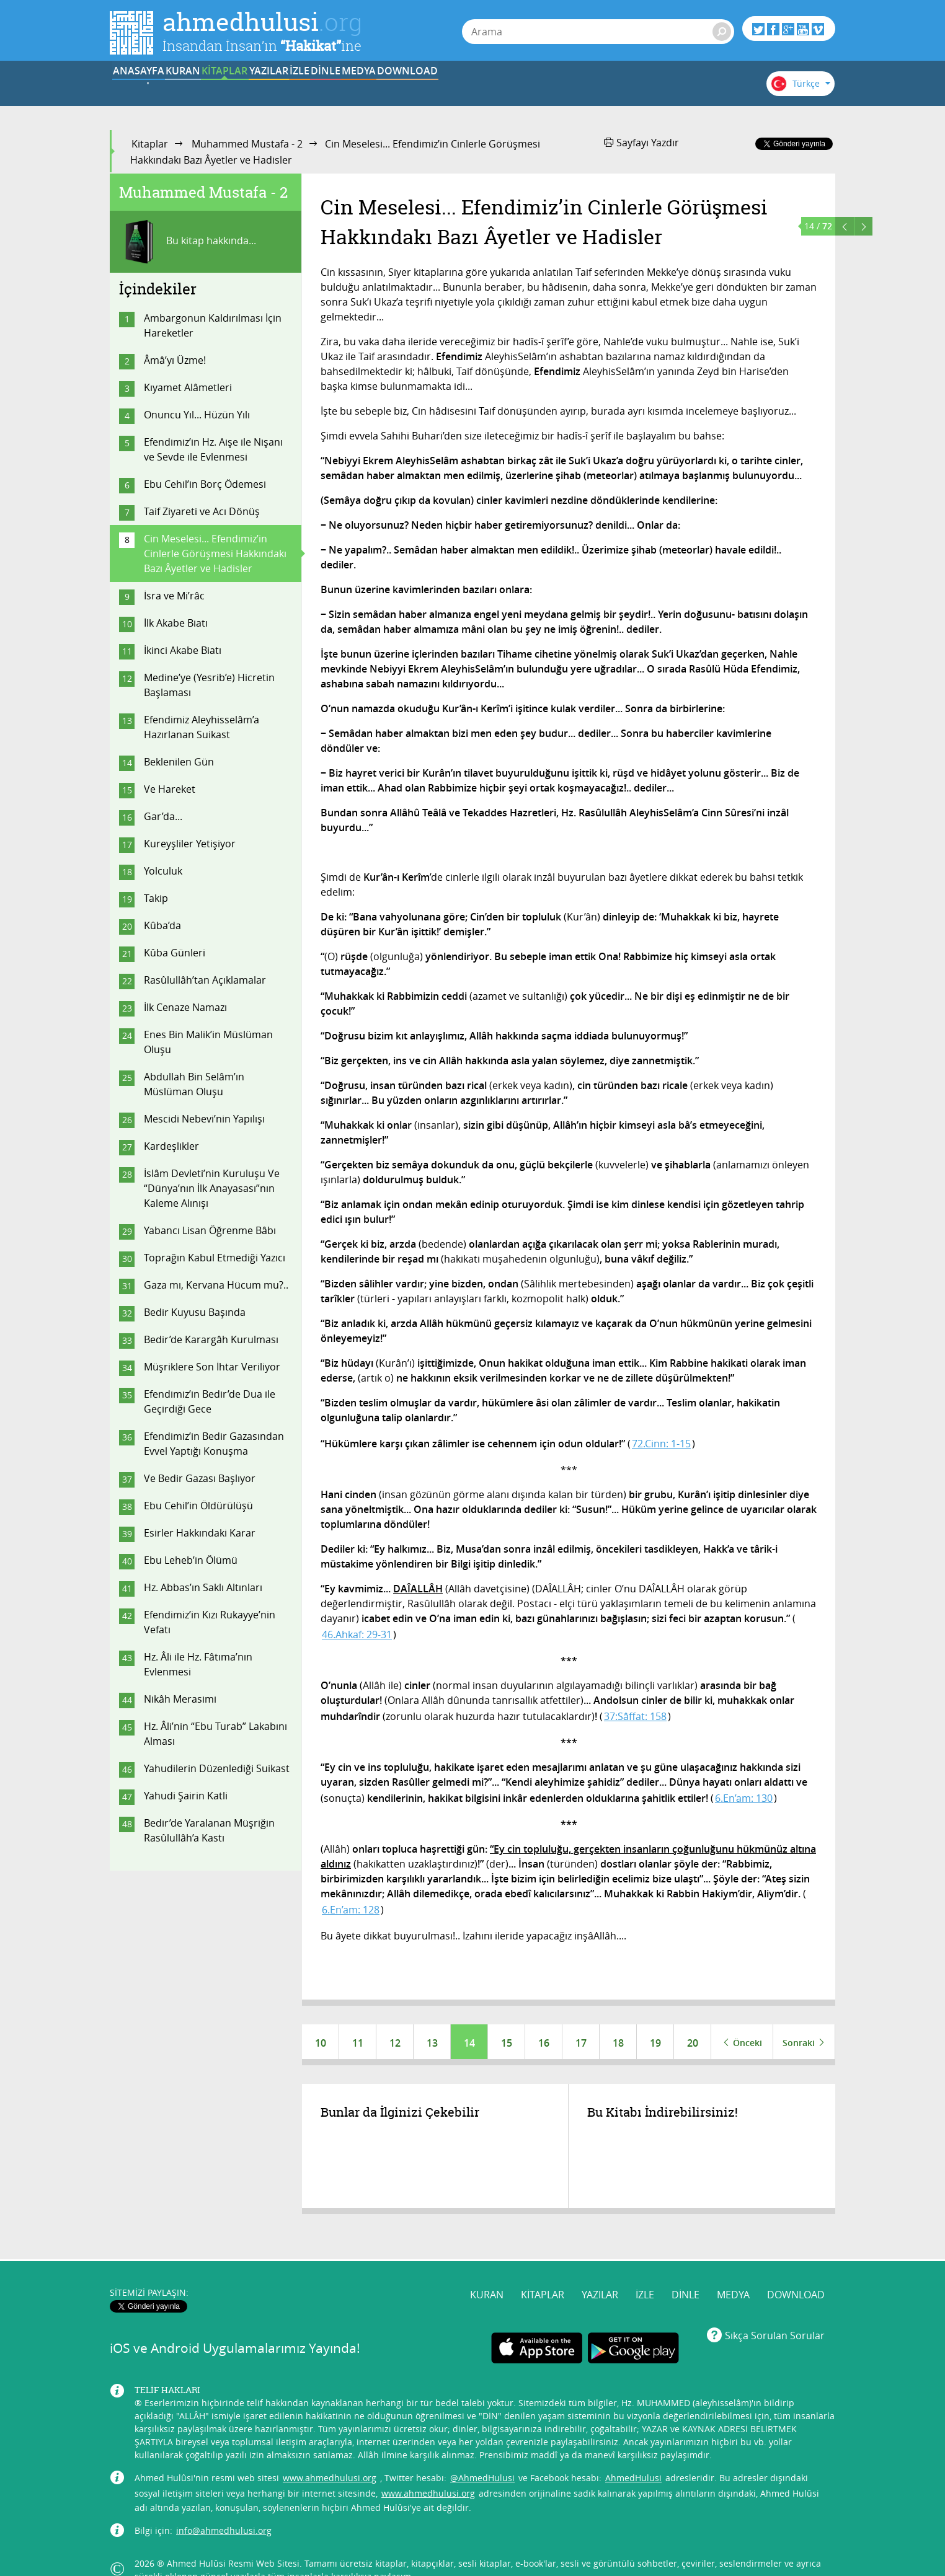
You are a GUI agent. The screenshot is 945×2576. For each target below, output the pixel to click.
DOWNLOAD (685, 88)
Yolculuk (163, 871)
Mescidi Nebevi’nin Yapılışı (204, 1119)
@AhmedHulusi (482, 2454)
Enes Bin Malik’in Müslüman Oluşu (208, 1042)
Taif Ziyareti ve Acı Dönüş (202, 511)
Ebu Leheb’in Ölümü (190, 1560)
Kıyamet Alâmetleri (188, 387)
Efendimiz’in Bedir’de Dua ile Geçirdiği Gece (209, 1401)
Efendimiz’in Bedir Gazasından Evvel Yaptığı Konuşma (214, 1443)
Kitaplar (149, 144)
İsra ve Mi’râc (174, 595)
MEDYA (609, 88)
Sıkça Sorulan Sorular (775, 2311)
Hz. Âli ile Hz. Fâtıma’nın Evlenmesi (198, 1664)
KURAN (225, 88)
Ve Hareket (169, 789)
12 (395, 2043)
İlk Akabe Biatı (176, 623)
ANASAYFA (148, 88)
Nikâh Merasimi (180, 1699)
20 (692, 2043)
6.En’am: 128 (350, 1910)
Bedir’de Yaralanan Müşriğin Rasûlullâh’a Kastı (209, 1830)
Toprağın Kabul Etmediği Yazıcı (214, 1257)
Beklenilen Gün (179, 762)
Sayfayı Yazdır (641, 142)
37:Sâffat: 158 (635, 1716)
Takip (156, 898)
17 (581, 2043)
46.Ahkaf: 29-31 (357, 1634)
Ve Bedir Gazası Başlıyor (199, 1478)
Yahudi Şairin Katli (186, 1795)
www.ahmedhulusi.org (329, 2454)
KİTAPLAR (301, 88)
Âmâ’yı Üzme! (175, 360)
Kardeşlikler (171, 1146)
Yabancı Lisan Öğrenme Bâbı (210, 1230)
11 (357, 2043)
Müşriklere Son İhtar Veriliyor (212, 1367)
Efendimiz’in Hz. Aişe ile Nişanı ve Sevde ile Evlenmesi (213, 449)
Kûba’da (162, 925)
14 (469, 2043)
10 (320, 2043)
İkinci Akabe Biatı (182, 650)
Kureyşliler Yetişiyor (190, 843)
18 (618, 2043)
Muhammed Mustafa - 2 (247, 144)
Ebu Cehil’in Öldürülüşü (198, 1505)
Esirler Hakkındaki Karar (199, 1533)
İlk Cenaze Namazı (185, 1007)
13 (432, 2043)
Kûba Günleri (174, 952)
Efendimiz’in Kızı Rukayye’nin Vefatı (209, 1622)
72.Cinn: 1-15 (661, 1443)
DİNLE (531, 88)
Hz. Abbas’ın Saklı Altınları (203, 1587)
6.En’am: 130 (744, 1798)
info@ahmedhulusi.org (224, 2507)
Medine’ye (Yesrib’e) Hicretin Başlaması (209, 685)
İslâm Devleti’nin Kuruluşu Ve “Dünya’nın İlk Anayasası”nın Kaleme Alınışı (212, 1188)
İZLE (455, 88)
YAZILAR (378, 88)
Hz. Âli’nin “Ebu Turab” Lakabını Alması (215, 1733)
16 (543, 2043)
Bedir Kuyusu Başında (195, 1312)
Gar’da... (163, 816)
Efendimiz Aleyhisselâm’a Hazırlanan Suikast (201, 727)
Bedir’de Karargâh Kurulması (211, 1339)
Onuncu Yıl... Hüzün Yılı (197, 414)
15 (506, 2043)
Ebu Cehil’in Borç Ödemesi (205, 484)
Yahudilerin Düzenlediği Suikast (217, 1768)
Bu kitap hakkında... (187, 241)
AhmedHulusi (633, 2454)
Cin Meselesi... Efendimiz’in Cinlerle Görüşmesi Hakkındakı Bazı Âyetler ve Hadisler (215, 553)
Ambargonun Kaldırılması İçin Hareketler (213, 325)
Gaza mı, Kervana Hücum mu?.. (216, 1285)
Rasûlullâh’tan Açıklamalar (205, 980)
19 (655, 2043)
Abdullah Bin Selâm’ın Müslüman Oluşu (194, 1084)
